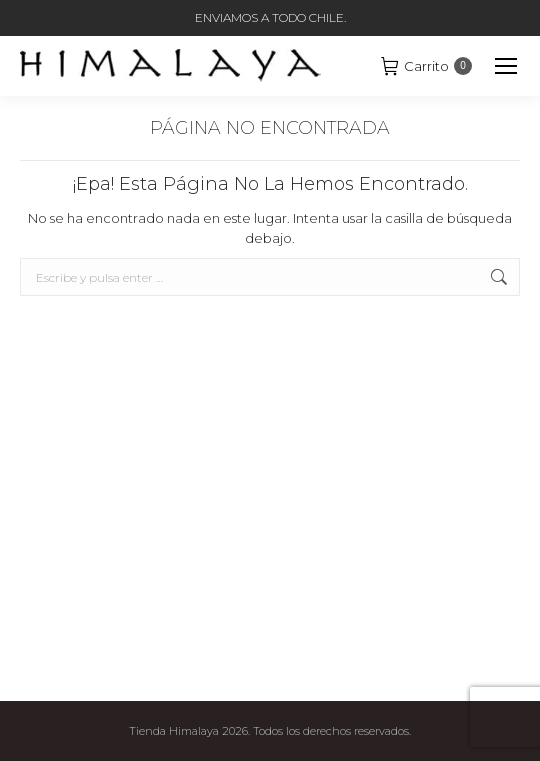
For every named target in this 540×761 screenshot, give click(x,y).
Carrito (426, 66)
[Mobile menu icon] (506, 66)
